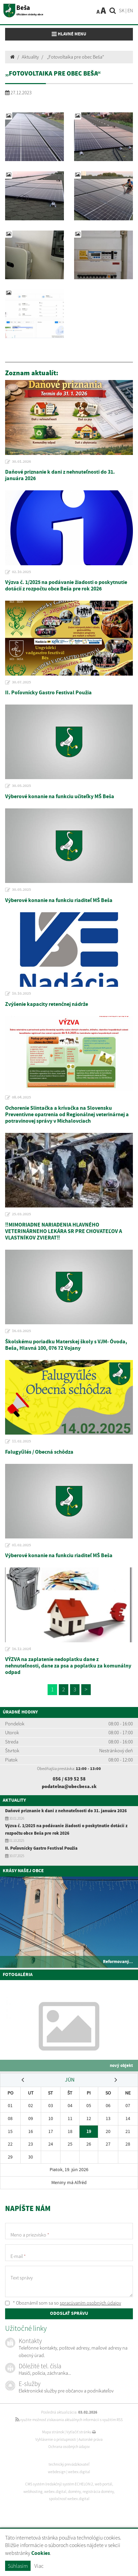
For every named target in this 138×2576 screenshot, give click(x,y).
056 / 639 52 (66, 1779)
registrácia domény (98, 2491)
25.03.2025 (21, 1214)
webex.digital (79, 2471)
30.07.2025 (21, 682)
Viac (39, 2565)
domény (74, 2491)
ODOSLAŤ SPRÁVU (69, 2313)
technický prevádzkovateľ (69, 2464)
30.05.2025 (21, 786)
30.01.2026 (21, 461)
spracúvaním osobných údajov (90, 2303)
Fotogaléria (18, 1974)
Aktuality (30, 57)
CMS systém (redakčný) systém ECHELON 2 (59, 2484)
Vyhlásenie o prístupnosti (55, 2439)
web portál (103, 2484)
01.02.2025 (21, 1545)
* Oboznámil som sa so (63, 2303)
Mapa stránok (53, 2432)
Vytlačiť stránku (81, 2432)
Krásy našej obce (23, 1870)
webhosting (32, 2491)
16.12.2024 (21, 1649)
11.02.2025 (21, 1441)
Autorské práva (91, 2439)
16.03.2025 (21, 1331)
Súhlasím (18, 2565)
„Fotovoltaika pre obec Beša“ (75, 57)
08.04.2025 (21, 1097)
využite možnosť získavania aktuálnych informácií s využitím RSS (69, 2419)
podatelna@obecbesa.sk (69, 1786)
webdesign (57, 2471)
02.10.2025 (21, 572)
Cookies (40, 2553)
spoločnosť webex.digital (69, 2498)
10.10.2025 (21, 993)
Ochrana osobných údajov (69, 2446)
